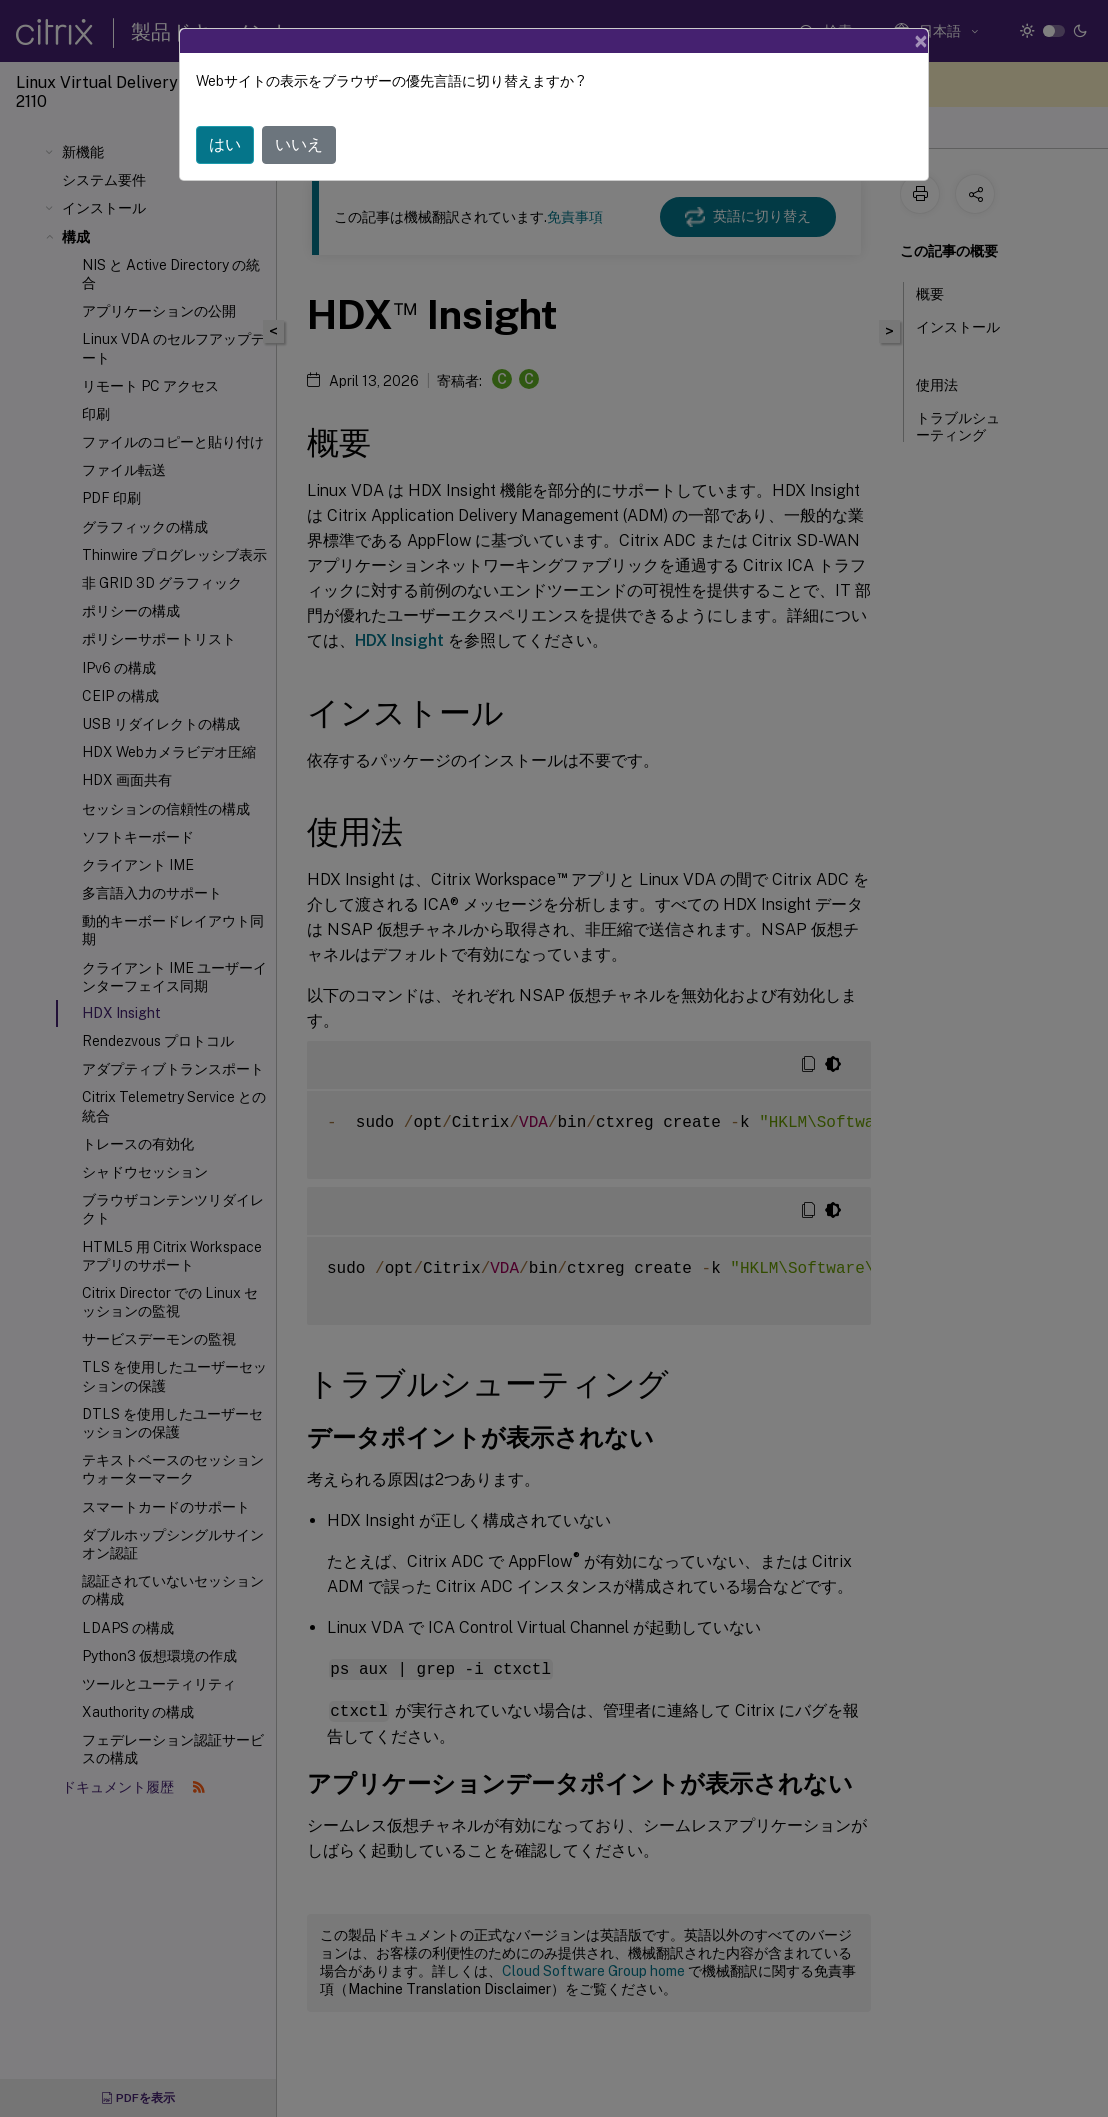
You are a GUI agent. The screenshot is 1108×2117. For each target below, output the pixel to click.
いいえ (299, 144)
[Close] (921, 41)
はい (225, 144)
